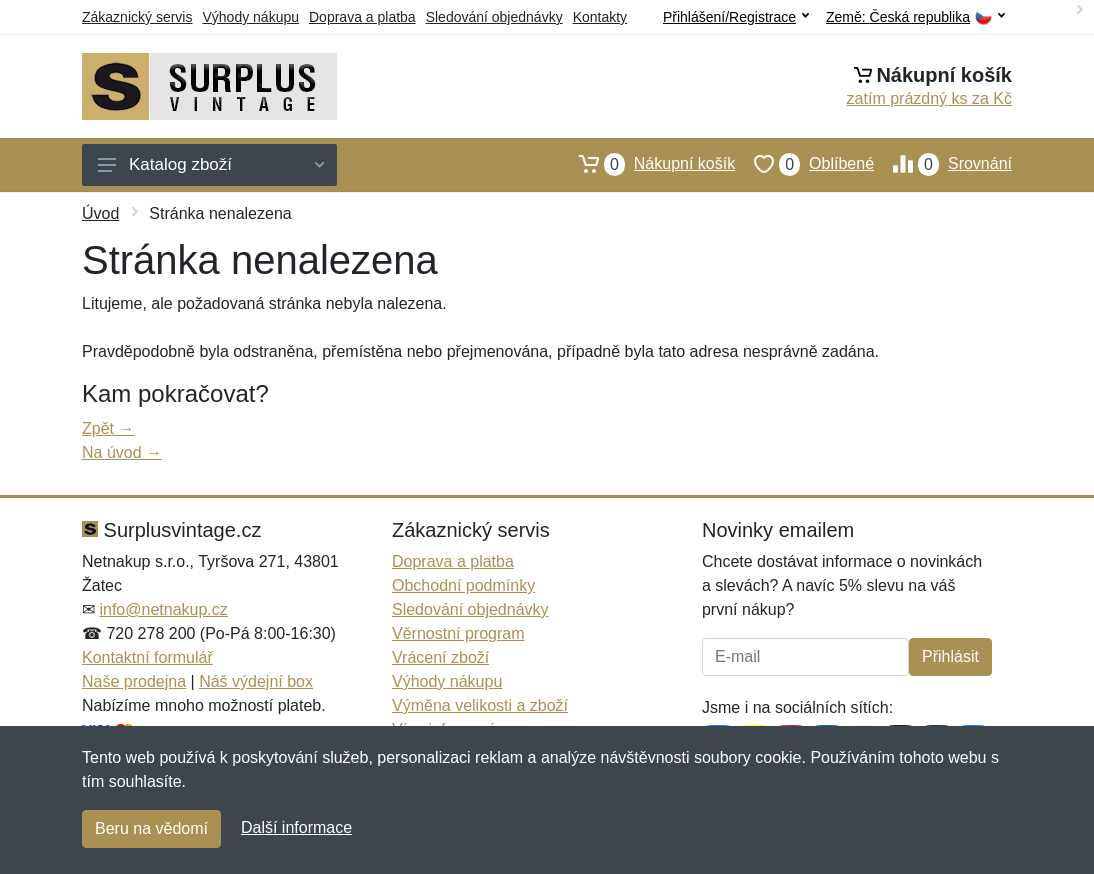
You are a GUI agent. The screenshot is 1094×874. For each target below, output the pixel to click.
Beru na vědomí (151, 828)
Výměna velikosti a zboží (480, 705)
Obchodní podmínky (463, 585)
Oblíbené (804, 164)
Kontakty (600, 17)
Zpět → (108, 428)
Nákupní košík (647, 164)
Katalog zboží (211, 164)
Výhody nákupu (250, 17)
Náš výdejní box (256, 681)
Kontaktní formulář (147, 657)
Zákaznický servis (137, 17)
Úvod (100, 213)
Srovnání (943, 164)
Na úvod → (122, 452)
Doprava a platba (362, 17)
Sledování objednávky (494, 17)
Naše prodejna (134, 681)
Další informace (296, 827)
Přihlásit (950, 656)
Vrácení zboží (440, 657)
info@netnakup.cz (163, 609)
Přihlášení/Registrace (736, 17)
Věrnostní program (458, 633)
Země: (915, 17)
